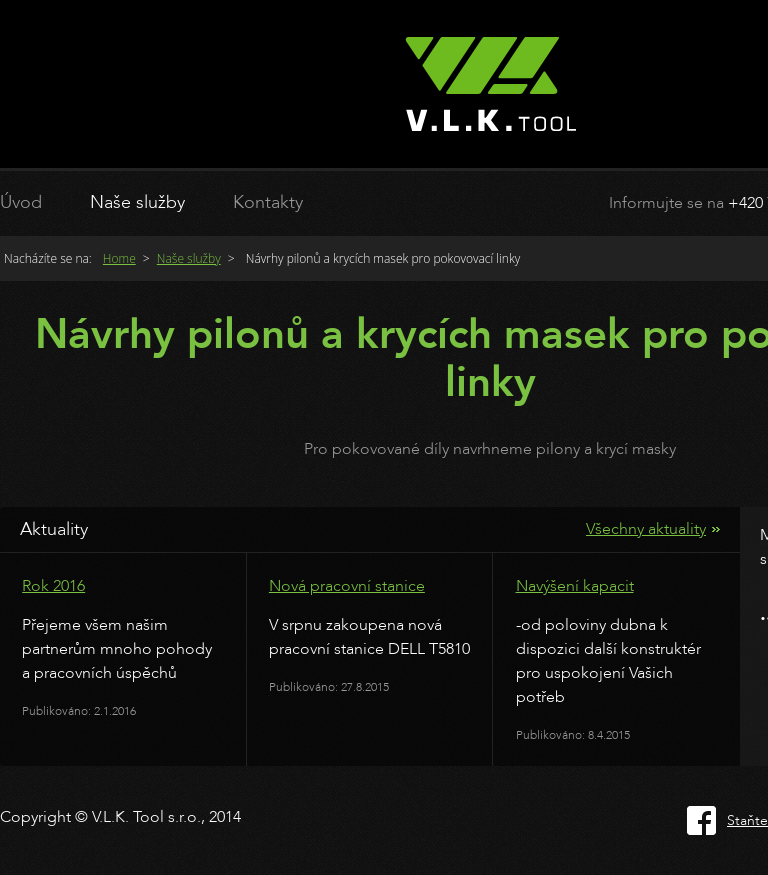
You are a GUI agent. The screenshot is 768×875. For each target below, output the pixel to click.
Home (119, 258)
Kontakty (268, 202)
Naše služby (137, 202)
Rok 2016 (53, 586)
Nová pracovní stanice (347, 586)
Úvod (21, 202)
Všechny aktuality (646, 529)
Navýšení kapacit (575, 586)
